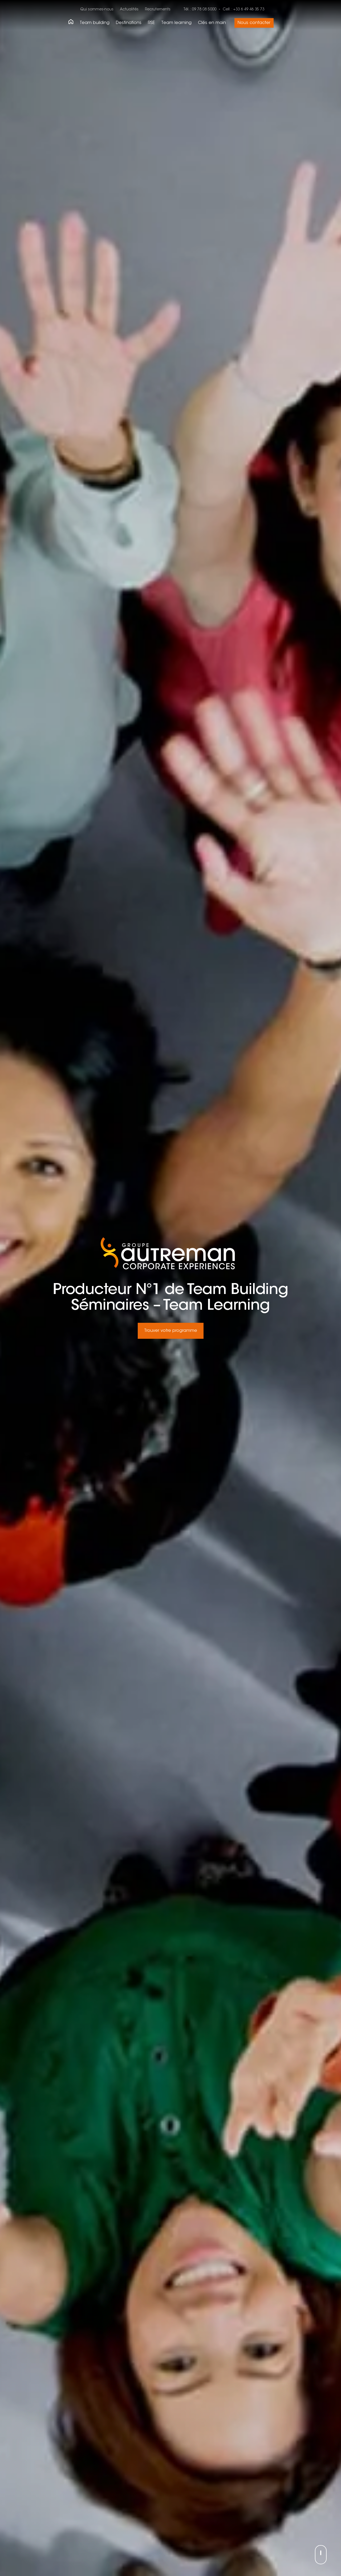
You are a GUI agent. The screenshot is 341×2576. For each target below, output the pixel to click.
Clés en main (212, 23)
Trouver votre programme (170, 1331)
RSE (151, 23)
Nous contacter (254, 23)
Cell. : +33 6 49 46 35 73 (243, 9)
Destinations (128, 23)
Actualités (129, 9)
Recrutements (157, 9)
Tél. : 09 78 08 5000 (199, 9)
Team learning (176, 23)
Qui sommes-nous (96, 9)
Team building (94, 23)
